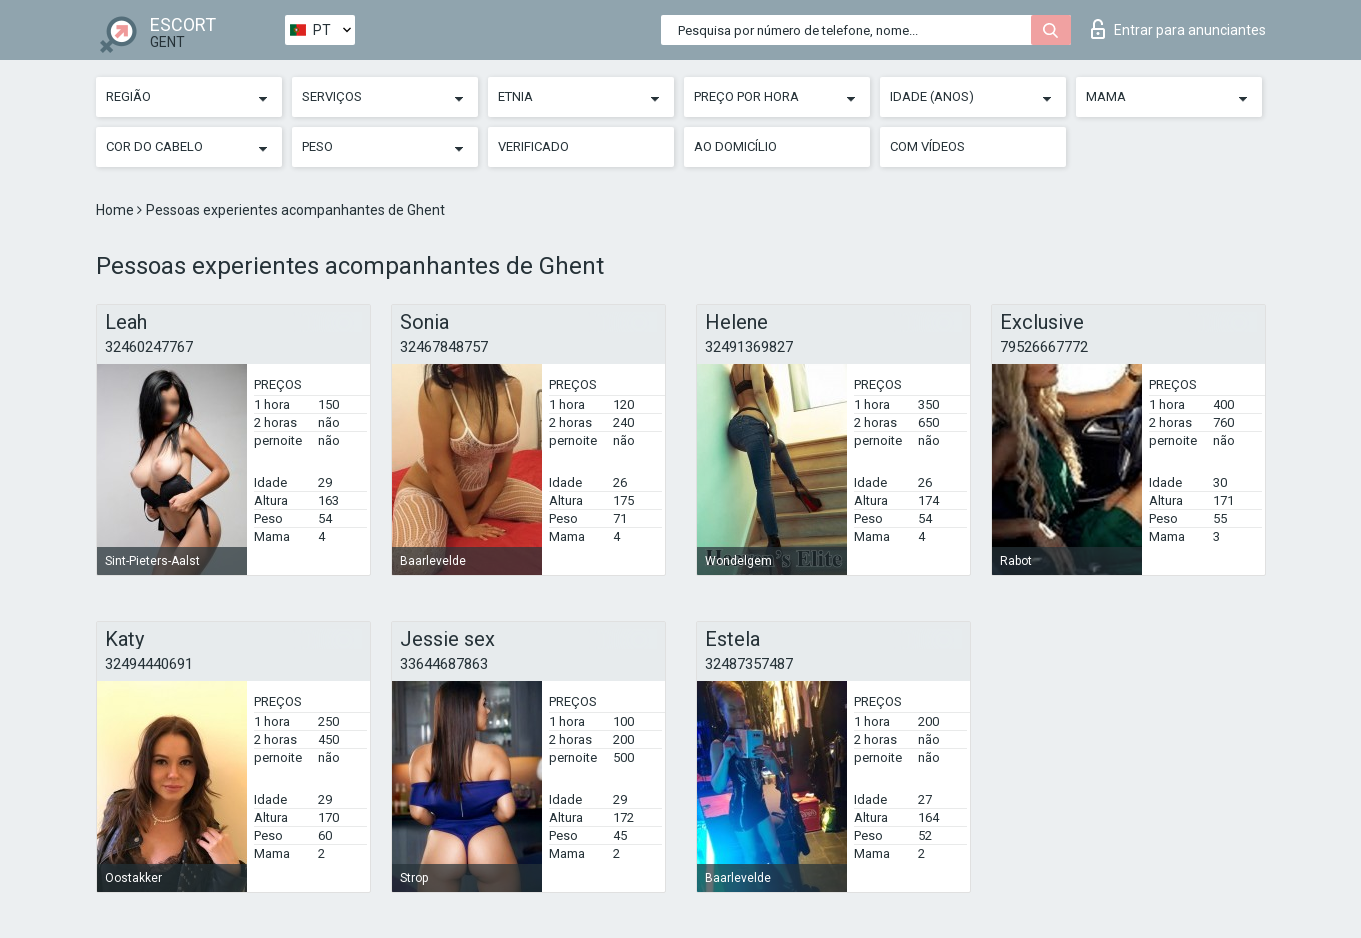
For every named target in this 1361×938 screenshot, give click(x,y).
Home (116, 210)
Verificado (533, 146)
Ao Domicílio (735, 146)
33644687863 (444, 664)
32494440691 (149, 664)
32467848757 (444, 347)
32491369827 (749, 347)
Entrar (1178, 29)
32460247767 (149, 347)
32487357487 (749, 664)
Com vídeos (927, 146)
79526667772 (1044, 347)
